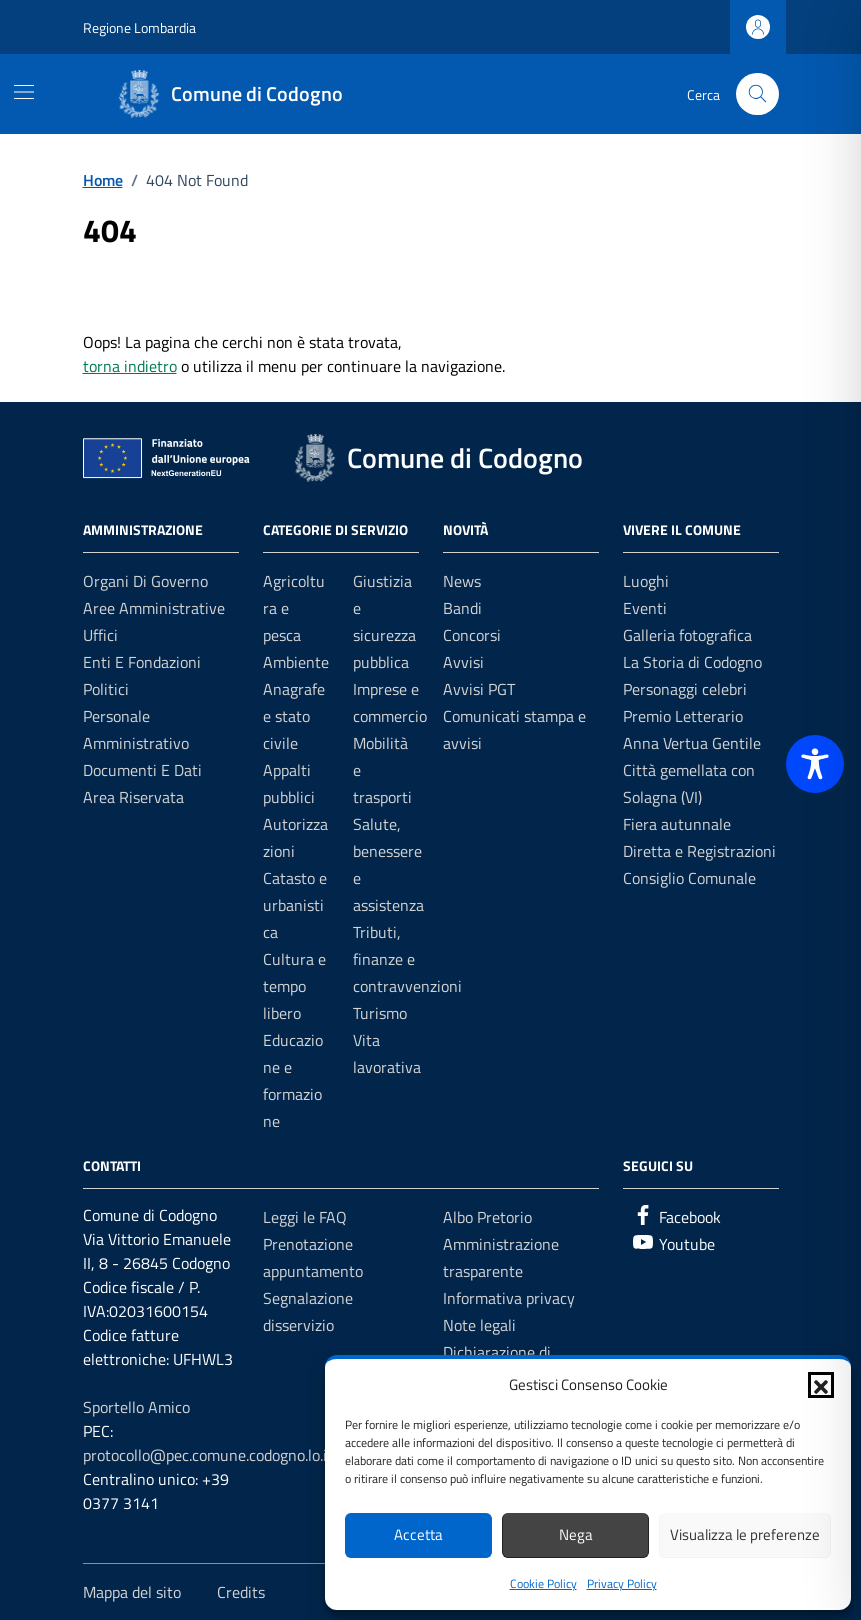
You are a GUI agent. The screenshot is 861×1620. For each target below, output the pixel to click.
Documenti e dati (142, 770)
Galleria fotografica (687, 635)
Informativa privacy (509, 1298)
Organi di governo (145, 581)
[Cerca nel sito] (757, 94)
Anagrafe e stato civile (294, 716)
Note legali (479, 1325)
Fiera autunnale (677, 824)
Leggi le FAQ (305, 1217)
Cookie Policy (543, 1583)
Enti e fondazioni (142, 662)
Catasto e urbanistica (295, 905)
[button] (821, 1385)
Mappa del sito (132, 1592)
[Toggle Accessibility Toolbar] (815, 764)
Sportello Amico (136, 1407)
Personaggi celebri (685, 689)
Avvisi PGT (479, 689)
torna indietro (130, 366)
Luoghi (646, 581)
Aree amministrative (154, 608)
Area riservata (133, 797)
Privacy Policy (622, 1583)
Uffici (100, 635)
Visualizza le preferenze (745, 1534)
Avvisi (463, 662)
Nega (576, 1534)
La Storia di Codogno (692, 662)
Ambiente (296, 662)
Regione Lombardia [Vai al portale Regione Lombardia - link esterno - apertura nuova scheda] (139, 27)
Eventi (645, 608)
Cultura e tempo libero (294, 986)
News (462, 581)
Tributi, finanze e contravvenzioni (407, 959)
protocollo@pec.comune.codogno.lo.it (208, 1455)
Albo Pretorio (487, 1217)
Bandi (462, 608)
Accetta (418, 1534)
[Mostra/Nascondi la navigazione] (24, 92)
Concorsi (472, 635)
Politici (106, 689)
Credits (241, 1592)
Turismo (380, 1013)
